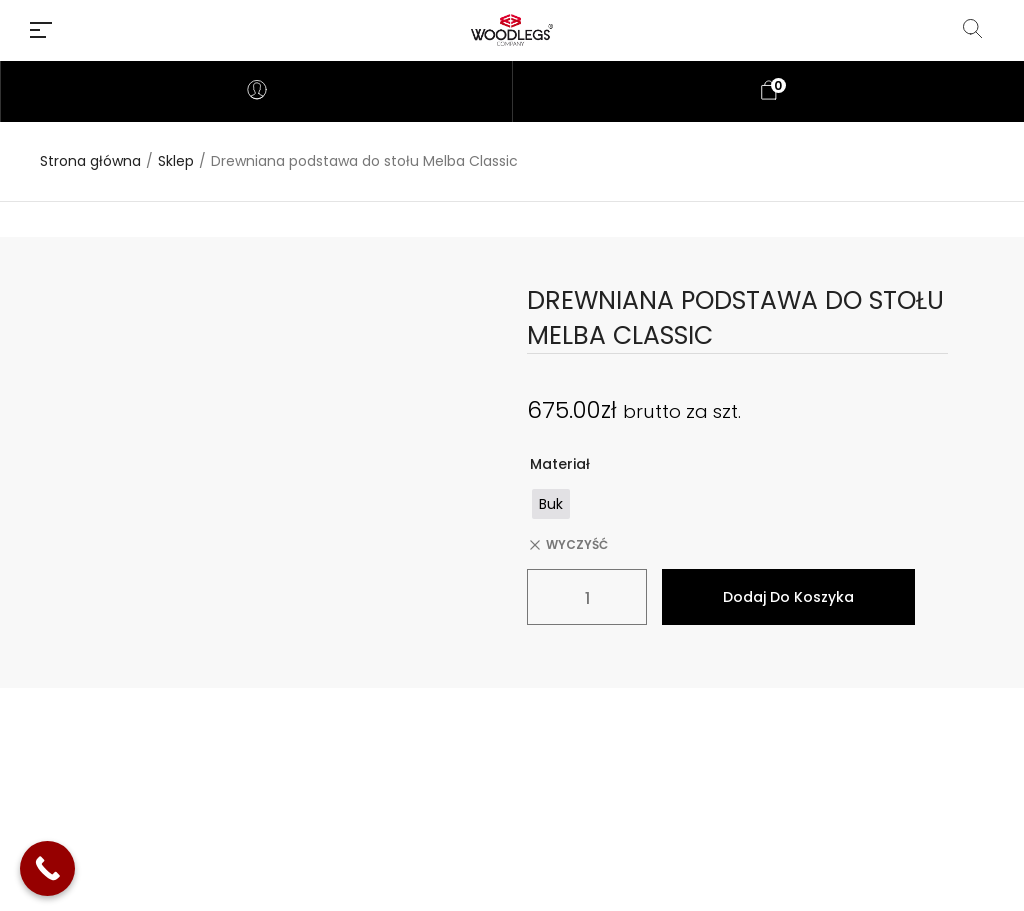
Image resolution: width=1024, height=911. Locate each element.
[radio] (551, 504)
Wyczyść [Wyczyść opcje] (577, 545)
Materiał (560, 464)
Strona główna (90, 161)
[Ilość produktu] (587, 597)
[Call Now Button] (47, 868)
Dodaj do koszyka (788, 597)
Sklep (176, 161)
